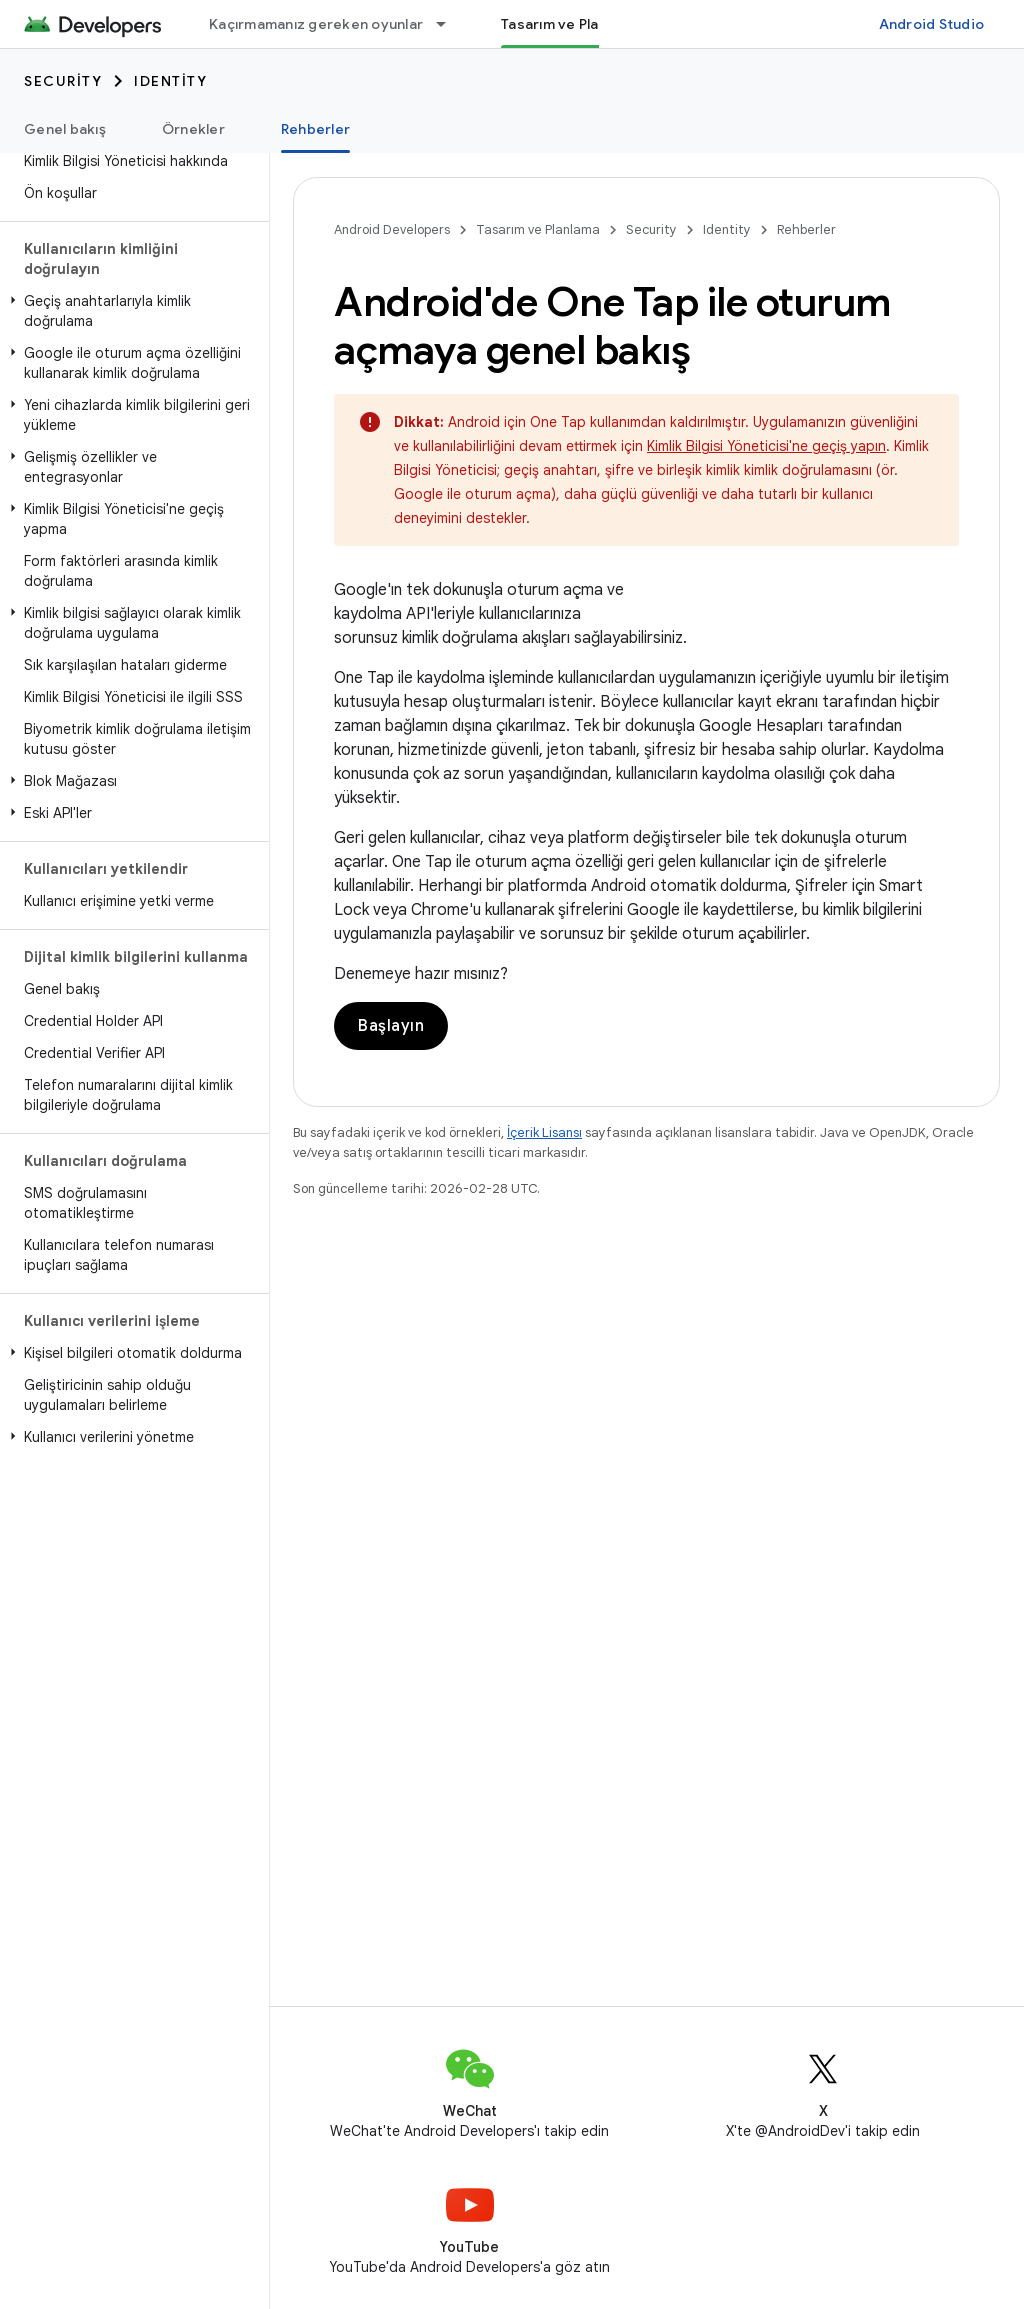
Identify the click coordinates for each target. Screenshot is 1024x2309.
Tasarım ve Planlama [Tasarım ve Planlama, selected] (570, 24)
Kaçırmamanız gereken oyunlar (316, 24)
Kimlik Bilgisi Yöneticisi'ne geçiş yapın (766, 446)
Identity (170, 81)
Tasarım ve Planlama (538, 229)
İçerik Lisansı (544, 1132)
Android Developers (392, 229)
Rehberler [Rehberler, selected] (315, 129)
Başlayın (391, 1026)
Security (63, 81)
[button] (130, 311)
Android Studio (932, 24)
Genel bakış (65, 129)
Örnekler (193, 129)
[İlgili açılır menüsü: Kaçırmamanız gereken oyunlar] (450, 24)
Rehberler (806, 229)
